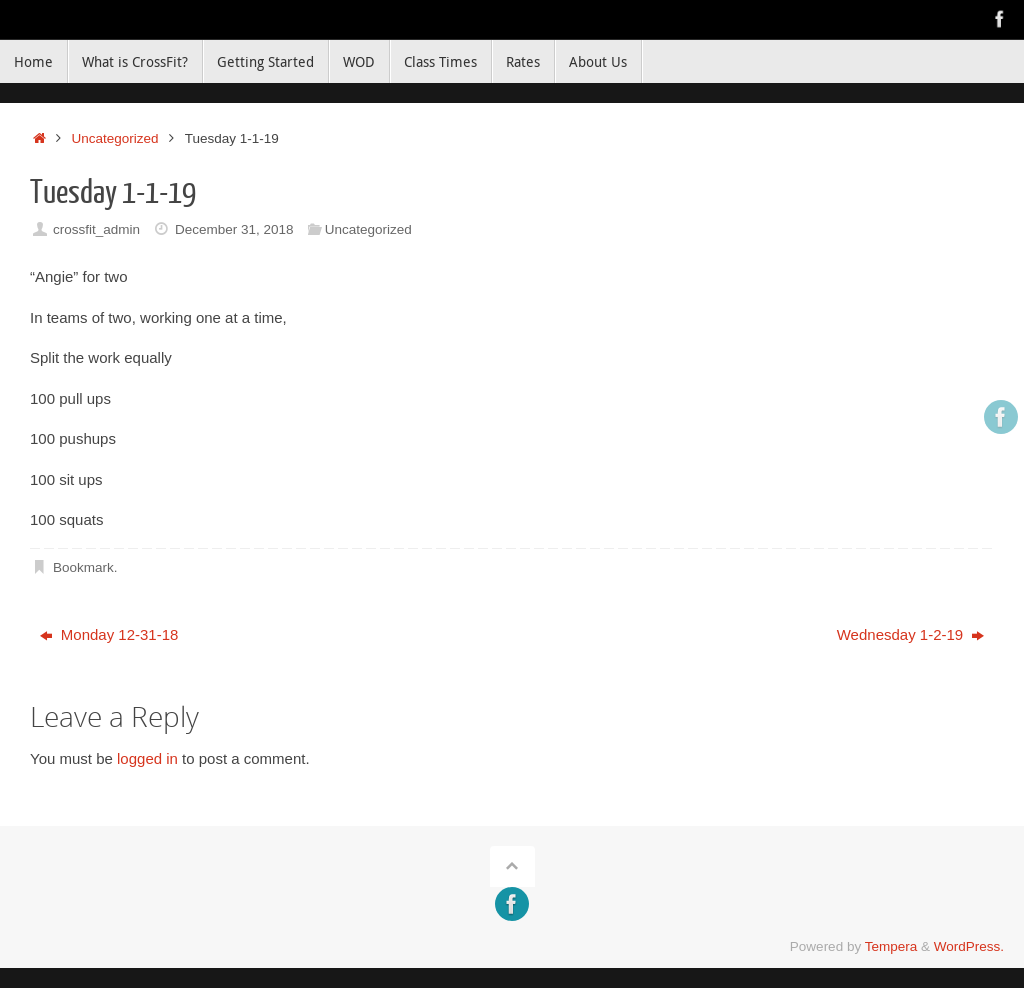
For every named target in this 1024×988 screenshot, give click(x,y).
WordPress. (969, 946)
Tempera (891, 946)
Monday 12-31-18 (109, 634)
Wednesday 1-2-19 (911, 634)
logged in (147, 758)
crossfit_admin (96, 229)
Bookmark (83, 567)
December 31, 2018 (234, 229)
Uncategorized (115, 138)
